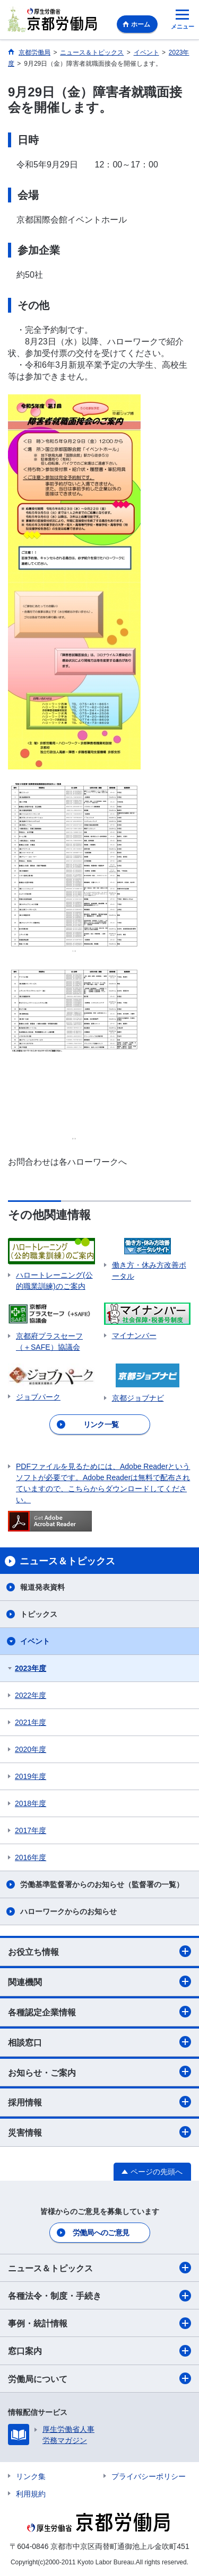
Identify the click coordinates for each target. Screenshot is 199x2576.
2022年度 (30, 1695)
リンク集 (31, 2476)
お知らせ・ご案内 (99, 2071)
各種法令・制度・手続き (99, 2295)
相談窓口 (99, 2042)
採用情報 (99, 2102)
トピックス (38, 1614)
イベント (35, 1641)
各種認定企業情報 (99, 2011)
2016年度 (30, 1857)
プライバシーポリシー (148, 2476)
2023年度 (30, 1668)
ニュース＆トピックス (99, 2267)
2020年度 (30, 1749)
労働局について (99, 2378)
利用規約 (31, 2494)
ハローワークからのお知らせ (68, 1911)
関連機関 (99, 1981)
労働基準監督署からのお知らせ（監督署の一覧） (102, 1884)
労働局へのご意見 (101, 2232)
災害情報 (99, 2132)
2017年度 (30, 1830)
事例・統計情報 (99, 2323)
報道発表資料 (42, 1587)
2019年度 (30, 1776)
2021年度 (30, 1722)
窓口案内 (99, 2351)
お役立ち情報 (99, 1951)
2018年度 (30, 1803)
